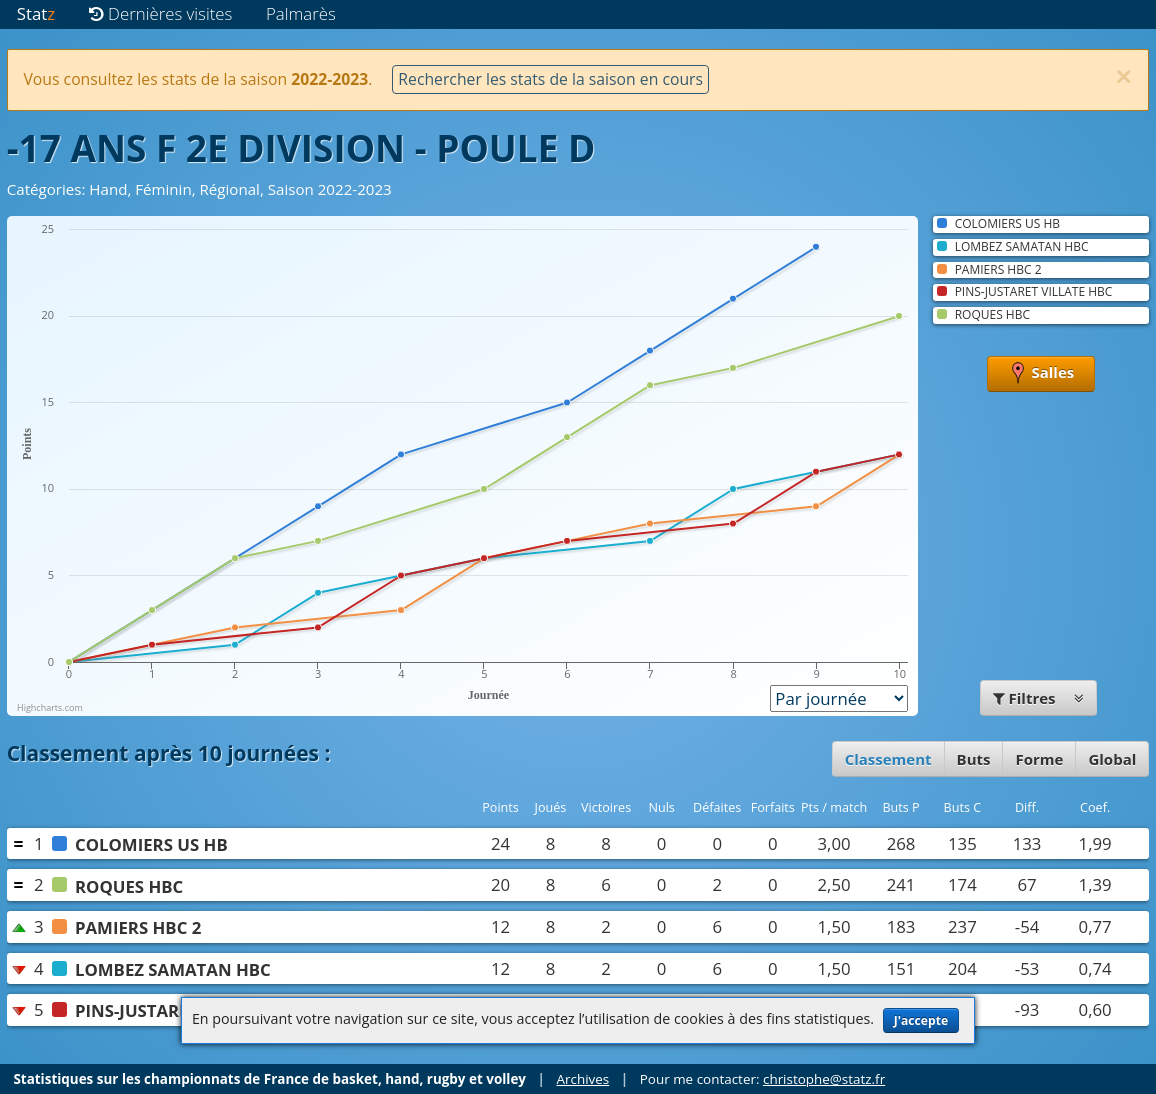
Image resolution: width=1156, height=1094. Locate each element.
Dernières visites (161, 13)
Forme (1039, 759)
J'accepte (921, 1020)
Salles (1041, 374)
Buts (974, 759)
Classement (888, 759)
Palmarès (301, 13)
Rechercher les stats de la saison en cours (550, 79)
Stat (36, 13)
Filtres (1039, 698)
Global (1112, 759)
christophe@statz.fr (824, 1079)
